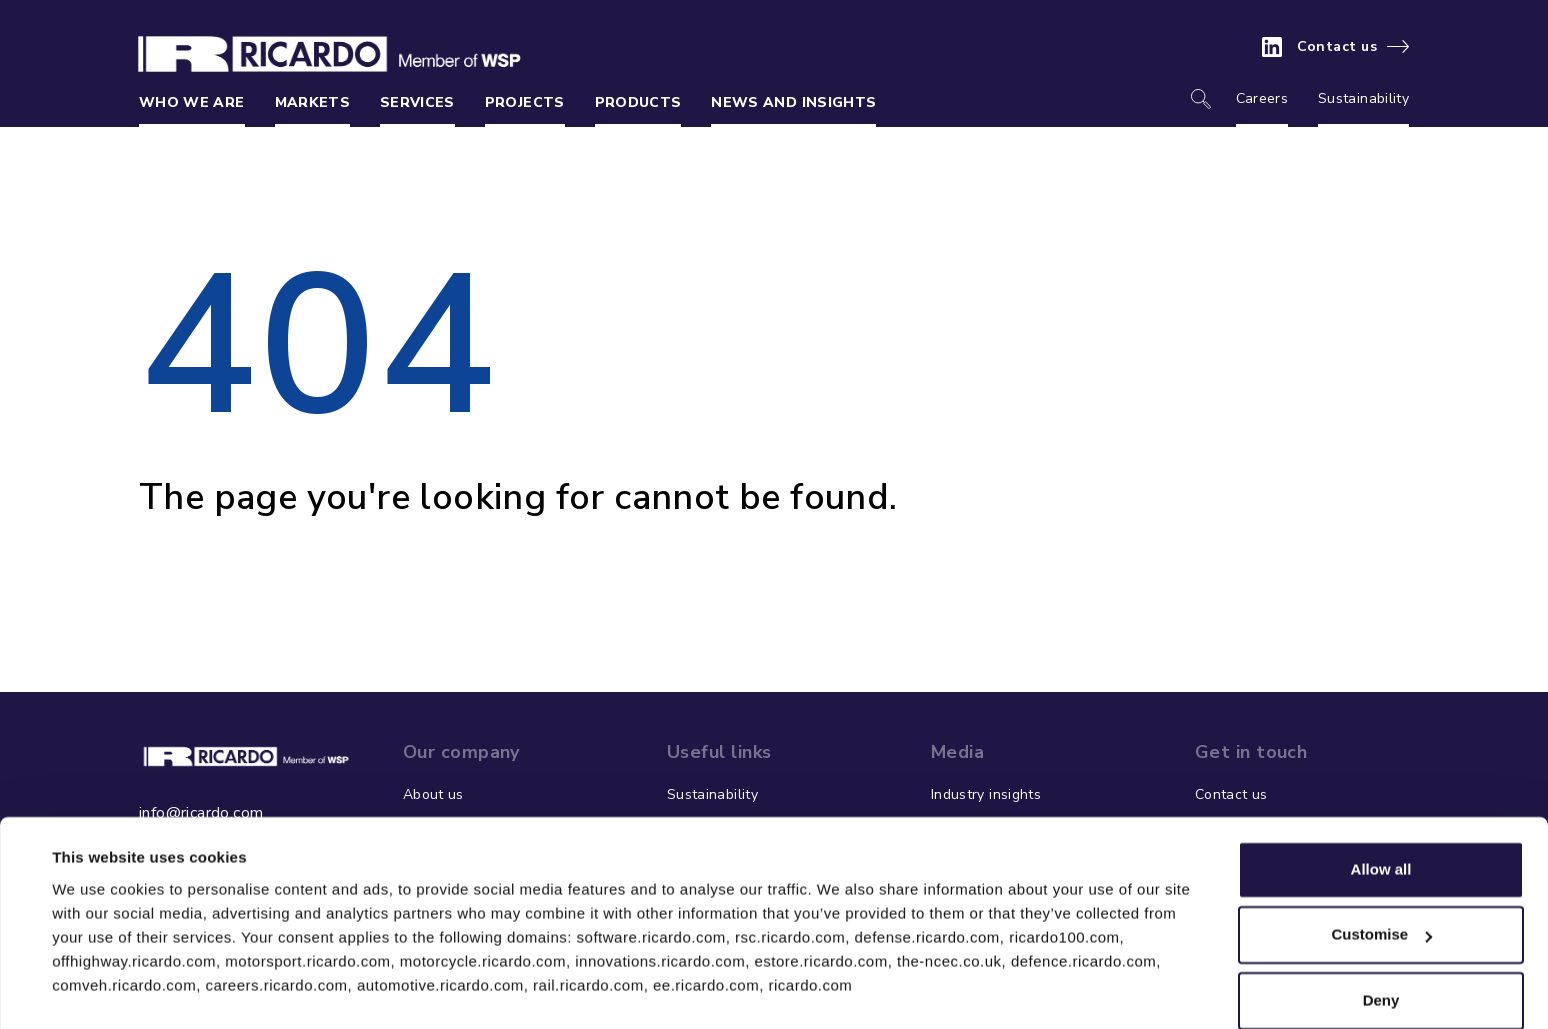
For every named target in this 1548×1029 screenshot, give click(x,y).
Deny (1381, 949)
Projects (525, 102)
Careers (1262, 98)
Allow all (1381, 818)
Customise (1381, 883)
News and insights (793, 102)
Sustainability (1363, 98)
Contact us (1337, 47)
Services (417, 102)
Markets (312, 102)
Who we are (192, 102)
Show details (98, 989)
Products (638, 102)
